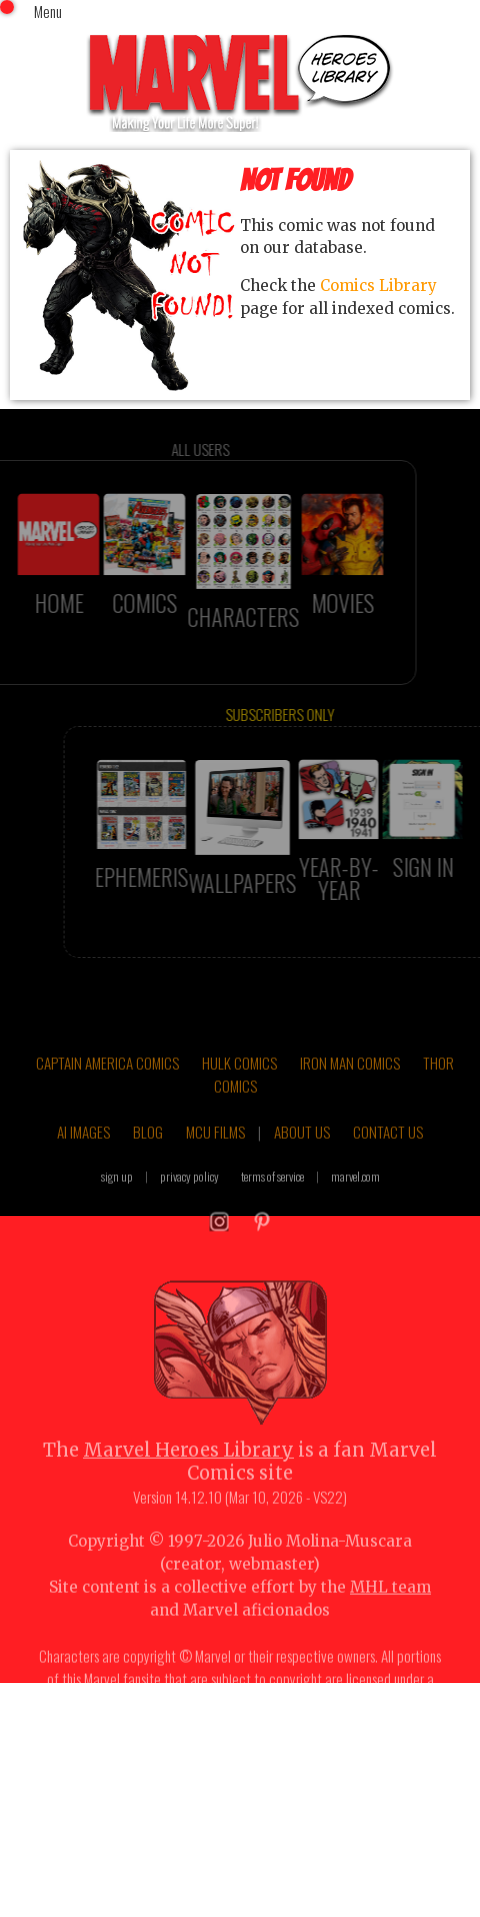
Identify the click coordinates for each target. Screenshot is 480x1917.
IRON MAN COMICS (350, 1084)
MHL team (390, 1607)
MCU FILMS (215, 1153)
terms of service (272, 1197)
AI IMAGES (83, 1153)
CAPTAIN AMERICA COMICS (107, 1084)
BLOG (148, 1153)
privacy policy (189, 1197)
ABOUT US (302, 1153)
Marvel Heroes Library (188, 1471)
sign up (117, 1197)
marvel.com (355, 1197)
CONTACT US (388, 1153)
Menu (48, 11)
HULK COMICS (239, 1084)
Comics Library (378, 285)
